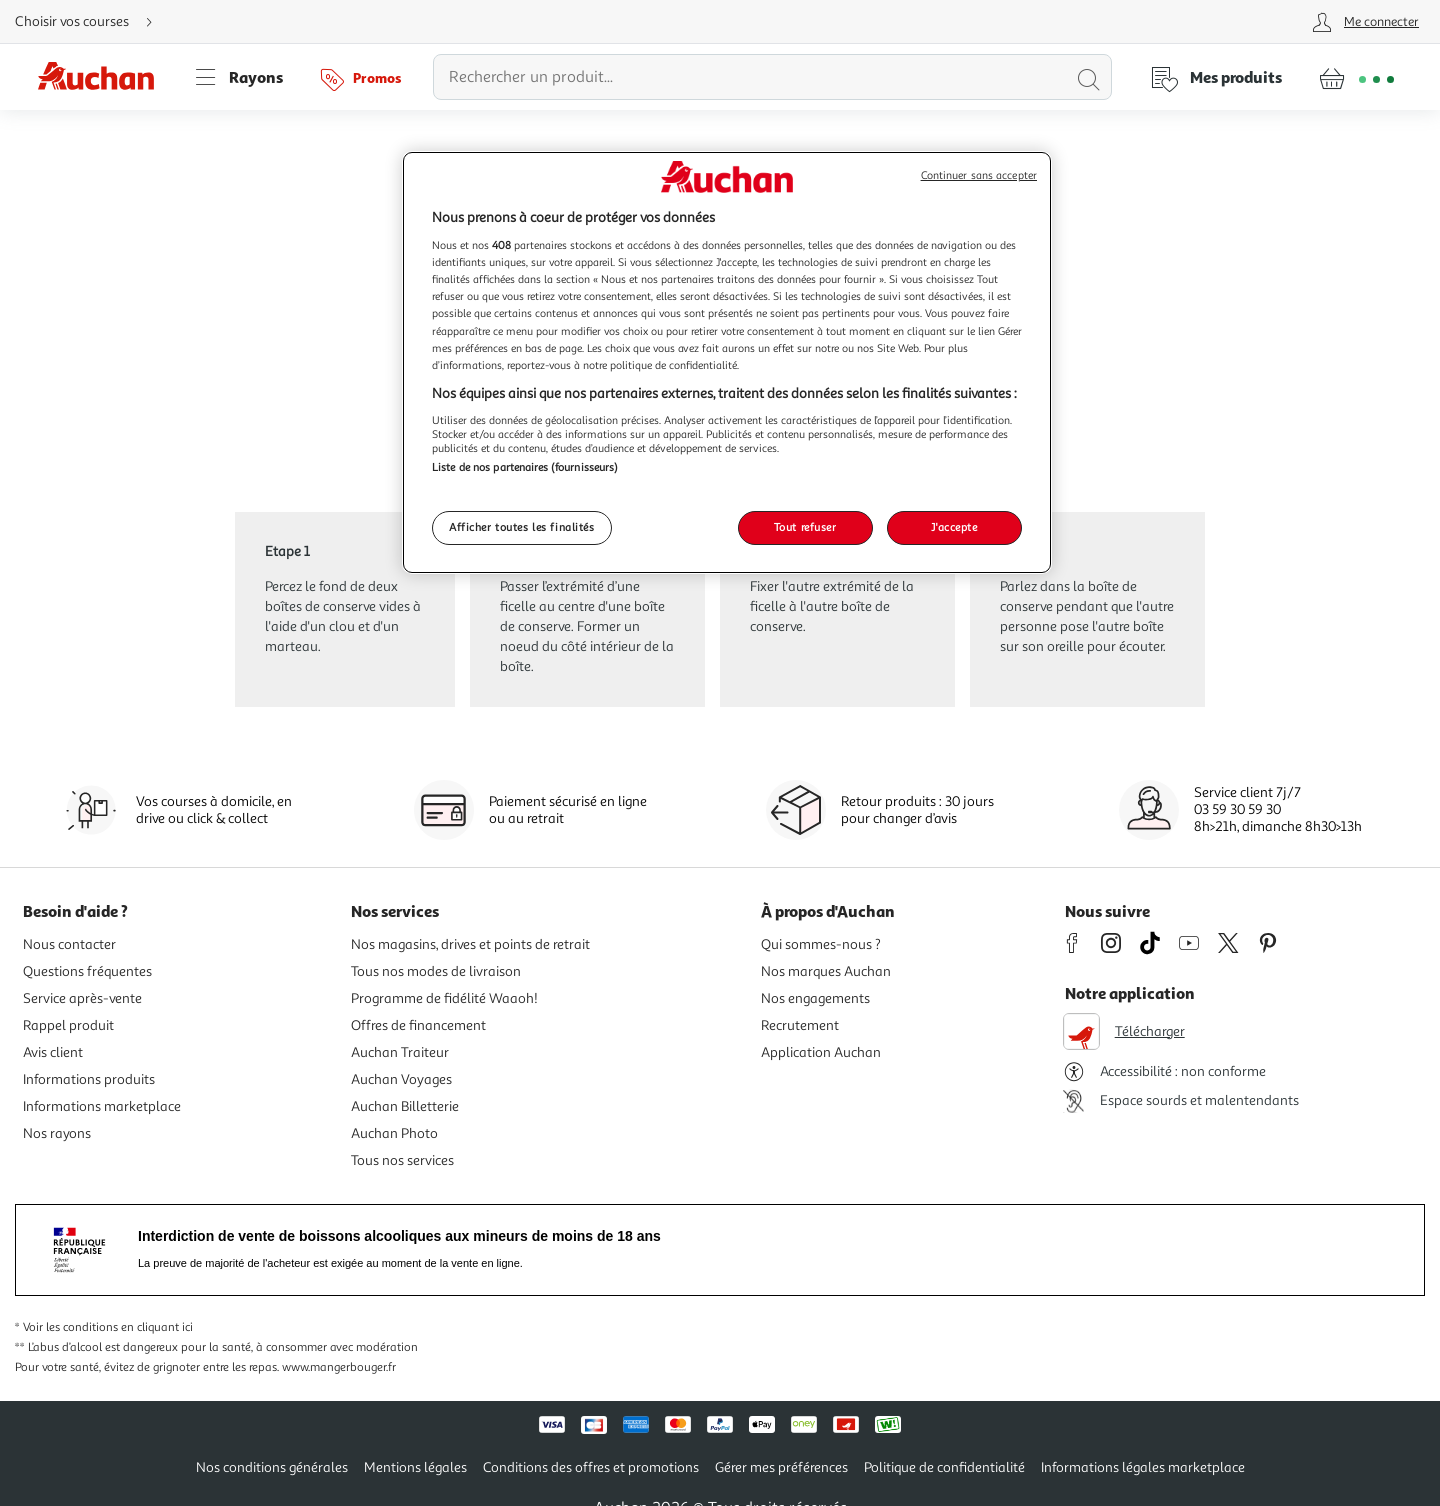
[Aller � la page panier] (1356, 77)
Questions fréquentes (87, 971)
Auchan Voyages (401, 1079)
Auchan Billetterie (405, 1106)
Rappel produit (68, 1025)
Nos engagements (815, 998)
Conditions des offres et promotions (591, 1467)
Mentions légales (415, 1467)
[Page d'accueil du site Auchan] (103, 77)
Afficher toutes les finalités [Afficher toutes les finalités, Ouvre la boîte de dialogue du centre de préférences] (522, 527)
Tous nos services (402, 1160)
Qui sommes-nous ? (821, 944)
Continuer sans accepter (979, 175)
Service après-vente (82, 998)
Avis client (53, 1052)
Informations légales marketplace (1143, 1467)
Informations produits (89, 1079)
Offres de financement (418, 1025)
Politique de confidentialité (944, 1467)
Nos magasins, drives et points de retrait (470, 944)
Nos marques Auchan (826, 971)
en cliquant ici (157, 1327)
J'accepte (954, 527)
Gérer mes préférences (781, 1467)
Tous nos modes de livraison (436, 971)
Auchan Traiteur (400, 1052)
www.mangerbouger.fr (339, 1367)
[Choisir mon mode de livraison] (92, 22)
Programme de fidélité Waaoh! (444, 998)
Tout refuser (805, 527)
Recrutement (800, 1025)
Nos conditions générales (272, 1467)
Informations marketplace (102, 1106)
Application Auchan (821, 1052)
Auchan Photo (394, 1133)
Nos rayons (57, 1133)
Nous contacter (69, 944)
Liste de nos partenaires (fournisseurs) (525, 467)
